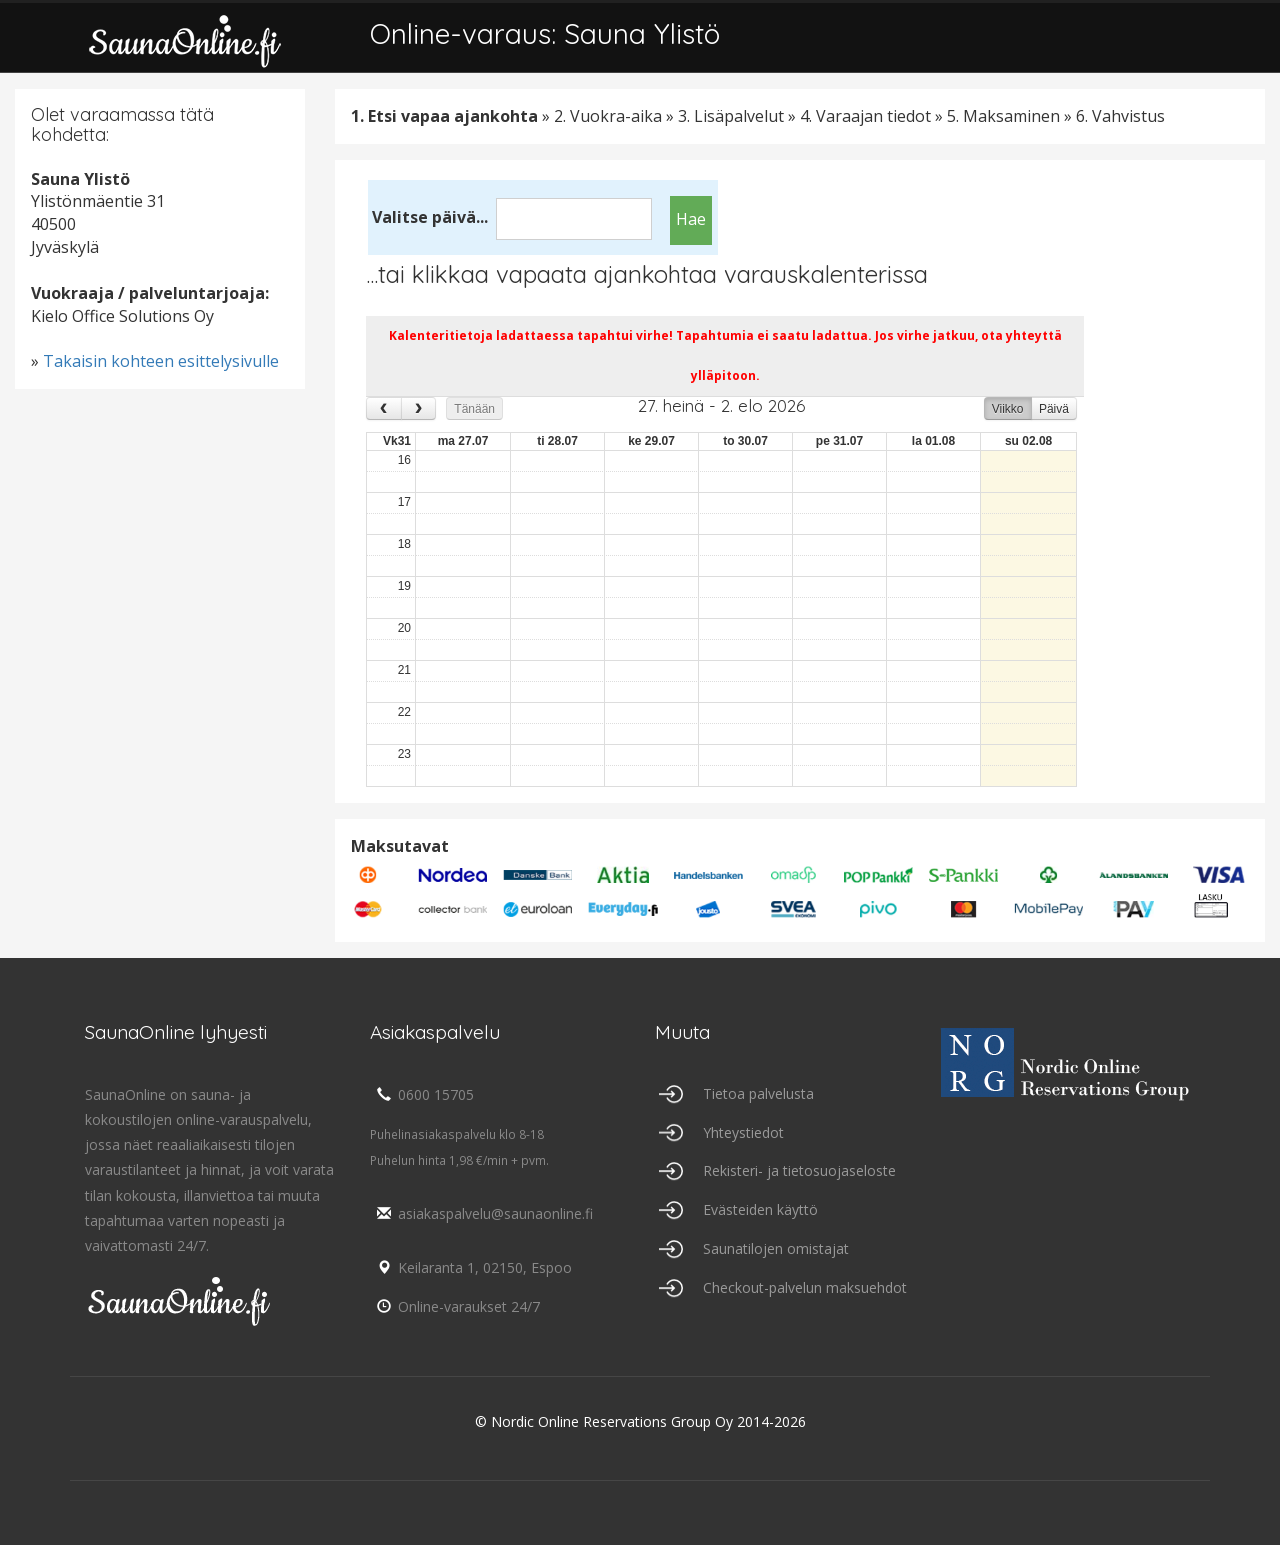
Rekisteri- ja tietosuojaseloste (799, 1170)
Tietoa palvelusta (758, 1093)
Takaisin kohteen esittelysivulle (161, 361)
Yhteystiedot (743, 1132)
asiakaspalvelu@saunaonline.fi (481, 1213)
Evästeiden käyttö (760, 1209)
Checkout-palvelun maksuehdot (805, 1287)
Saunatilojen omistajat (776, 1248)
